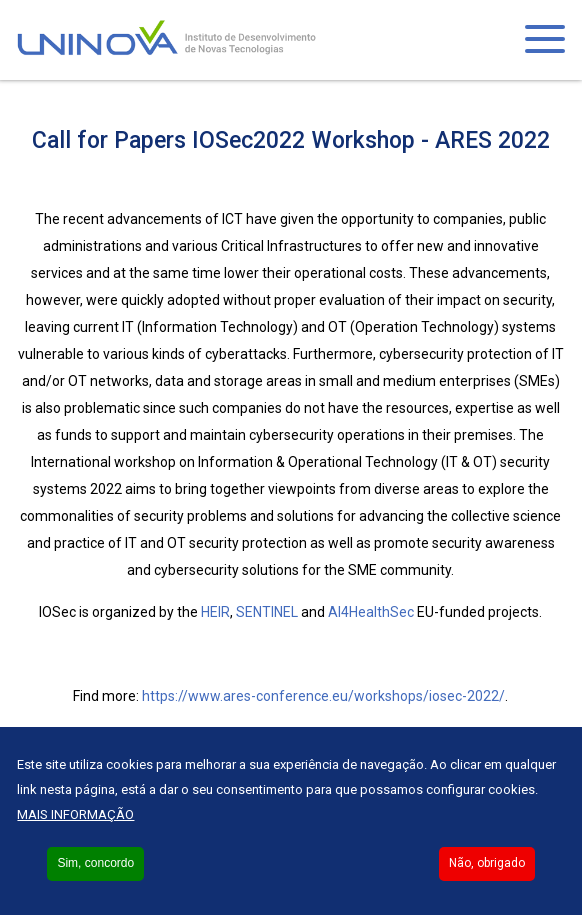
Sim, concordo (95, 863)
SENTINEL (267, 612)
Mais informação (75, 814)
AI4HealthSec (371, 612)
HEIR (215, 612)
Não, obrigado (487, 863)
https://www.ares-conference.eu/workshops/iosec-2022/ (323, 696)
